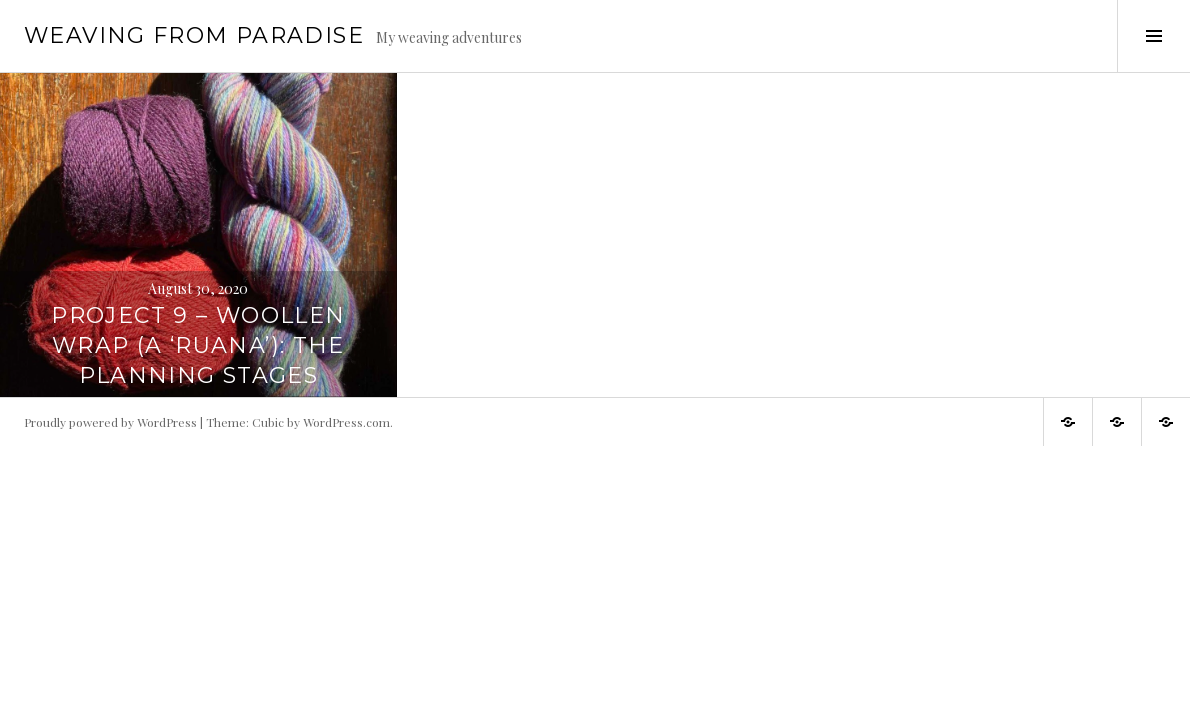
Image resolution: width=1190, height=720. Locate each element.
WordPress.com (346, 422)
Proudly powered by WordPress (110, 422)
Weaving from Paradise (194, 35)
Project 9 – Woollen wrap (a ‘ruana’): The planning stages (198, 345)
